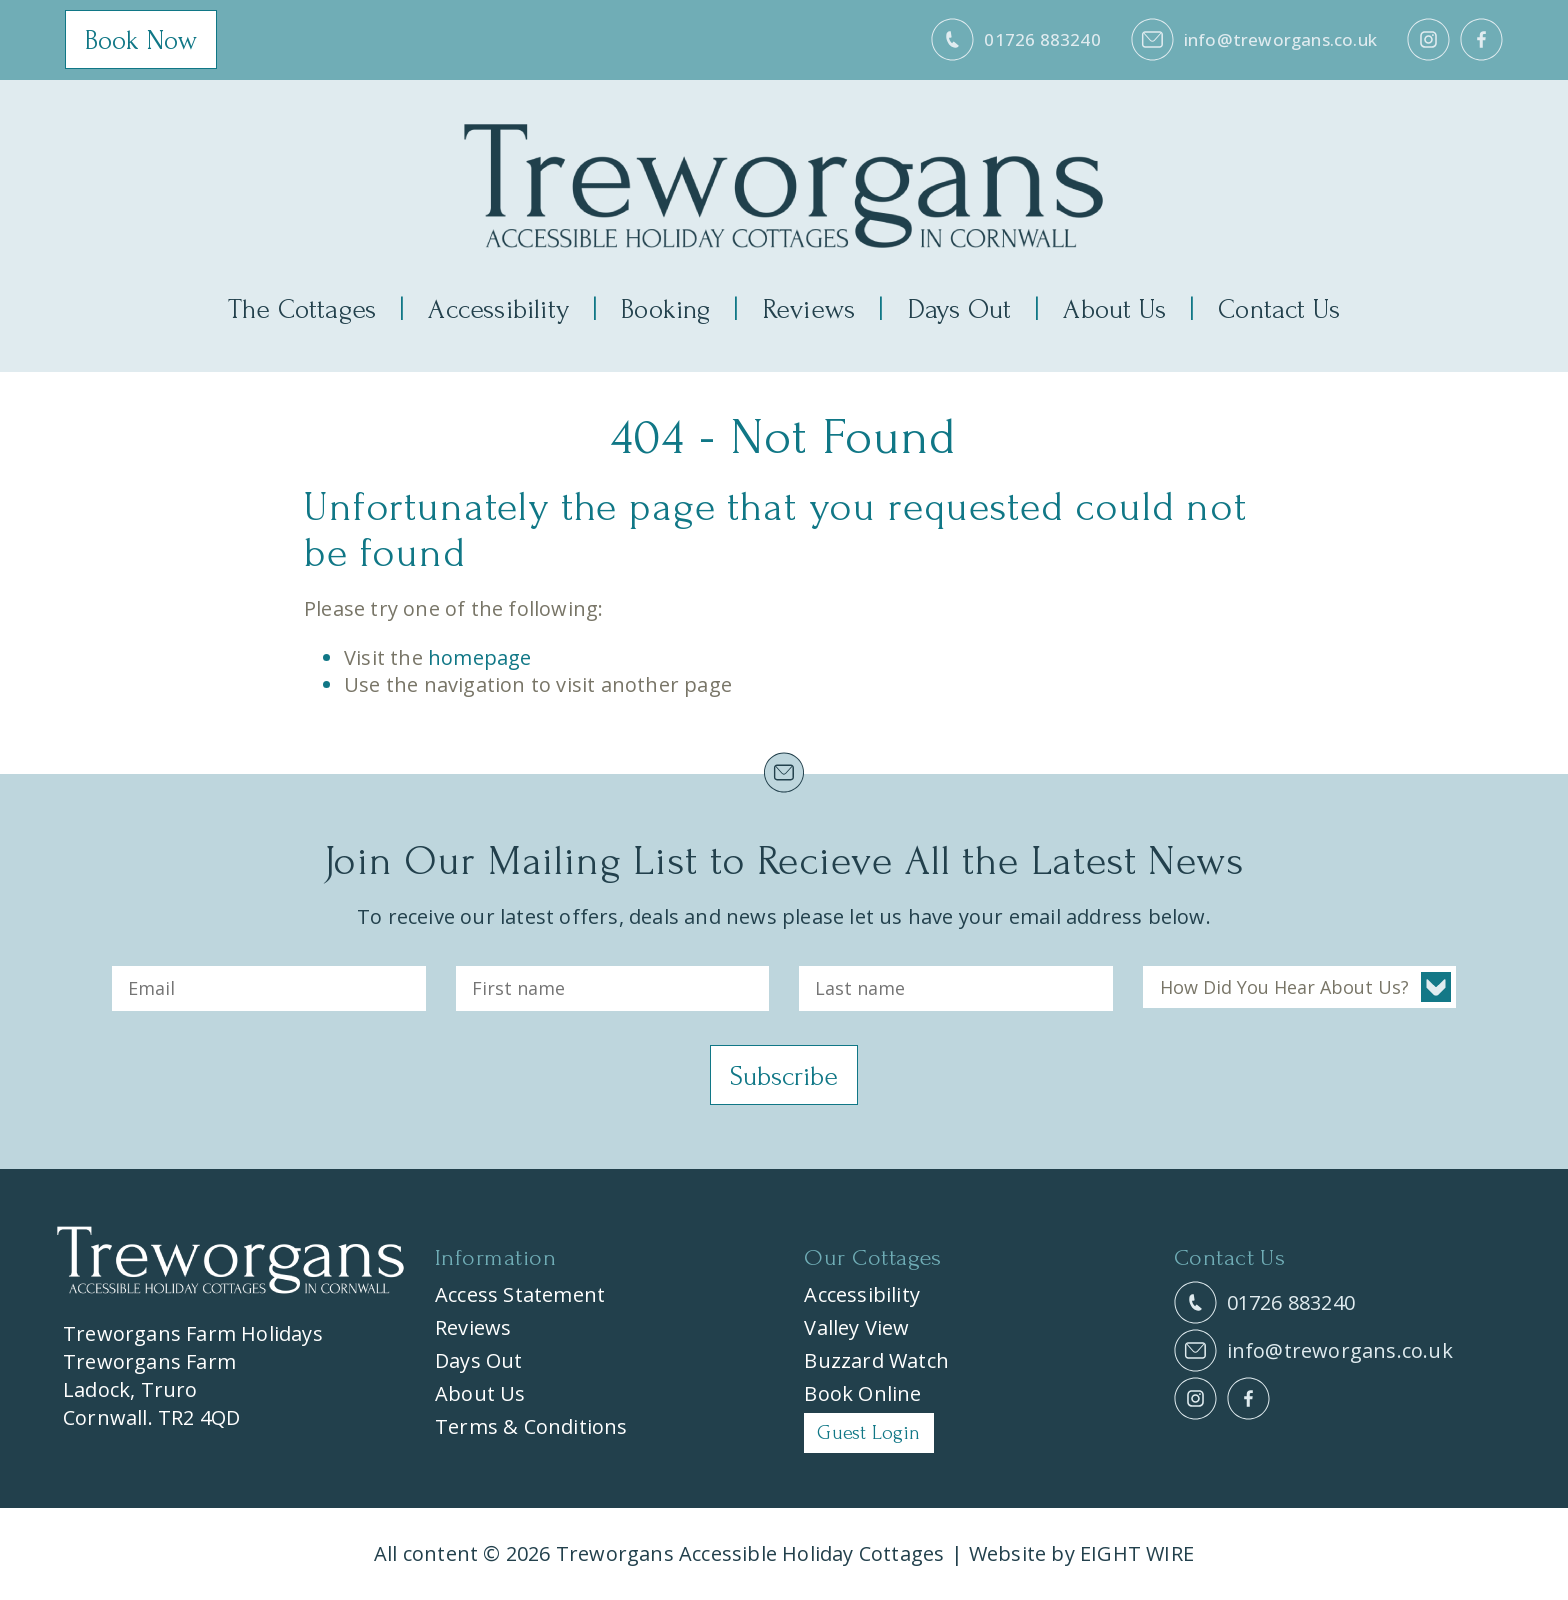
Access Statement (520, 1295)
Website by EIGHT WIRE (1081, 1554)
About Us (1114, 309)
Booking (665, 309)
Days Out (960, 309)
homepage (480, 657)
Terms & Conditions (531, 1427)
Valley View (856, 1328)
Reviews (809, 309)
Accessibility (498, 309)
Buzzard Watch (876, 1361)
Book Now (141, 41)
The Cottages (302, 309)
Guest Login (868, 1434)
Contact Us (1279, 309)
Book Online (862, 1394)
